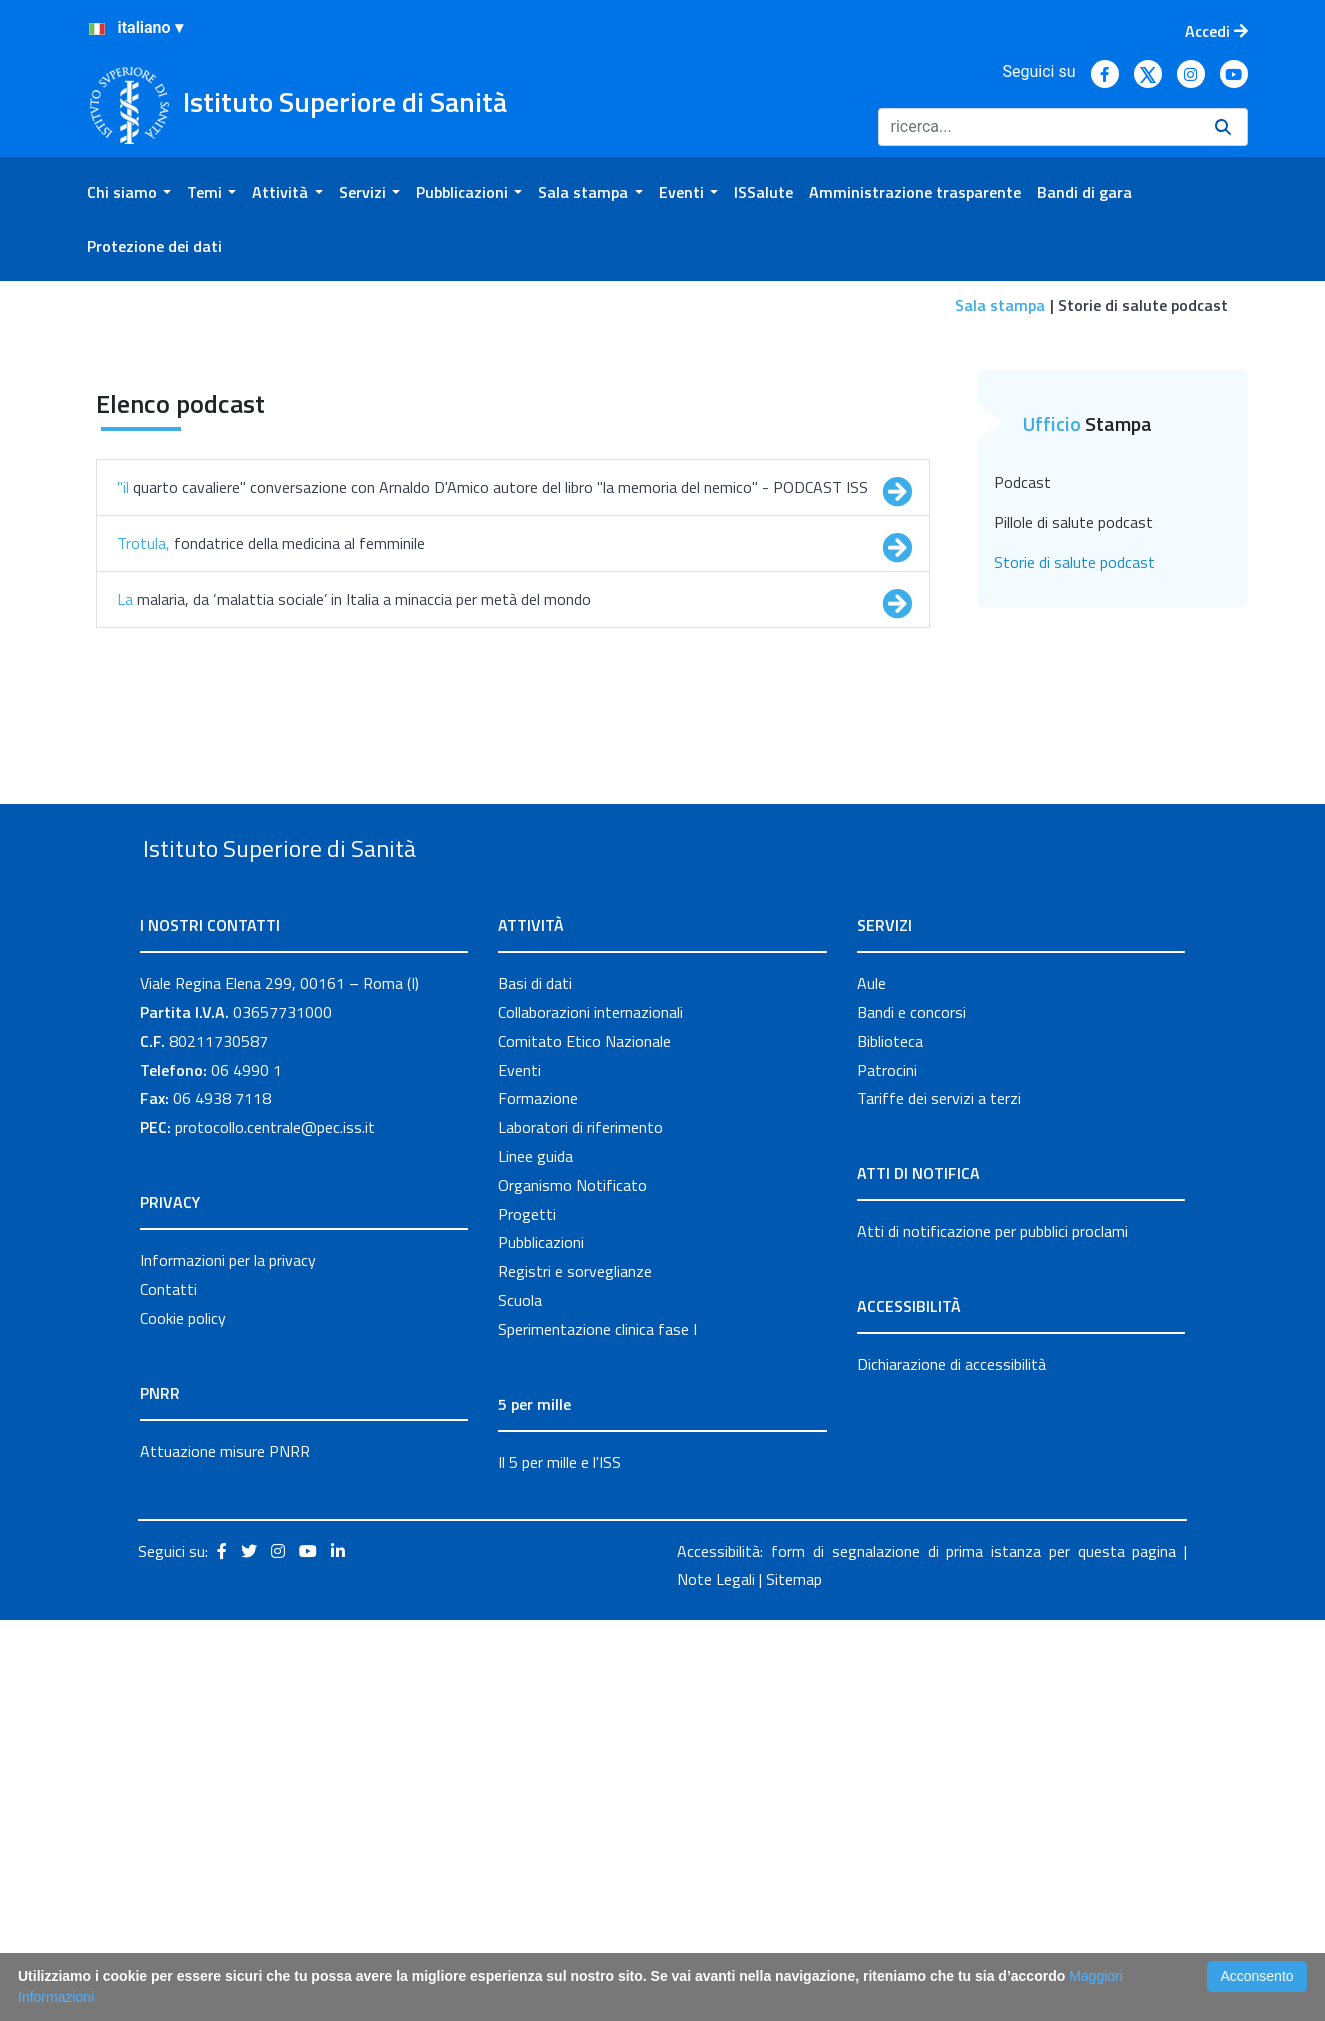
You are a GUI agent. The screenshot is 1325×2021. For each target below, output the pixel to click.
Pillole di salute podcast (1073, 877)
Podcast (1022, 837)
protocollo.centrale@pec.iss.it (275, 1528)
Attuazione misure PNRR (225, 1852)
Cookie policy (183, 1719)
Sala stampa (1000, 305)
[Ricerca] (1038, 127)
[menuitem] (129, 192)
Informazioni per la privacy (228, 1661)
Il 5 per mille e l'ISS (559, 1863)
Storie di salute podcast (1074, 917)
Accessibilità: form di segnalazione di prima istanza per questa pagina (926, 1952)
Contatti (168, 1690)
